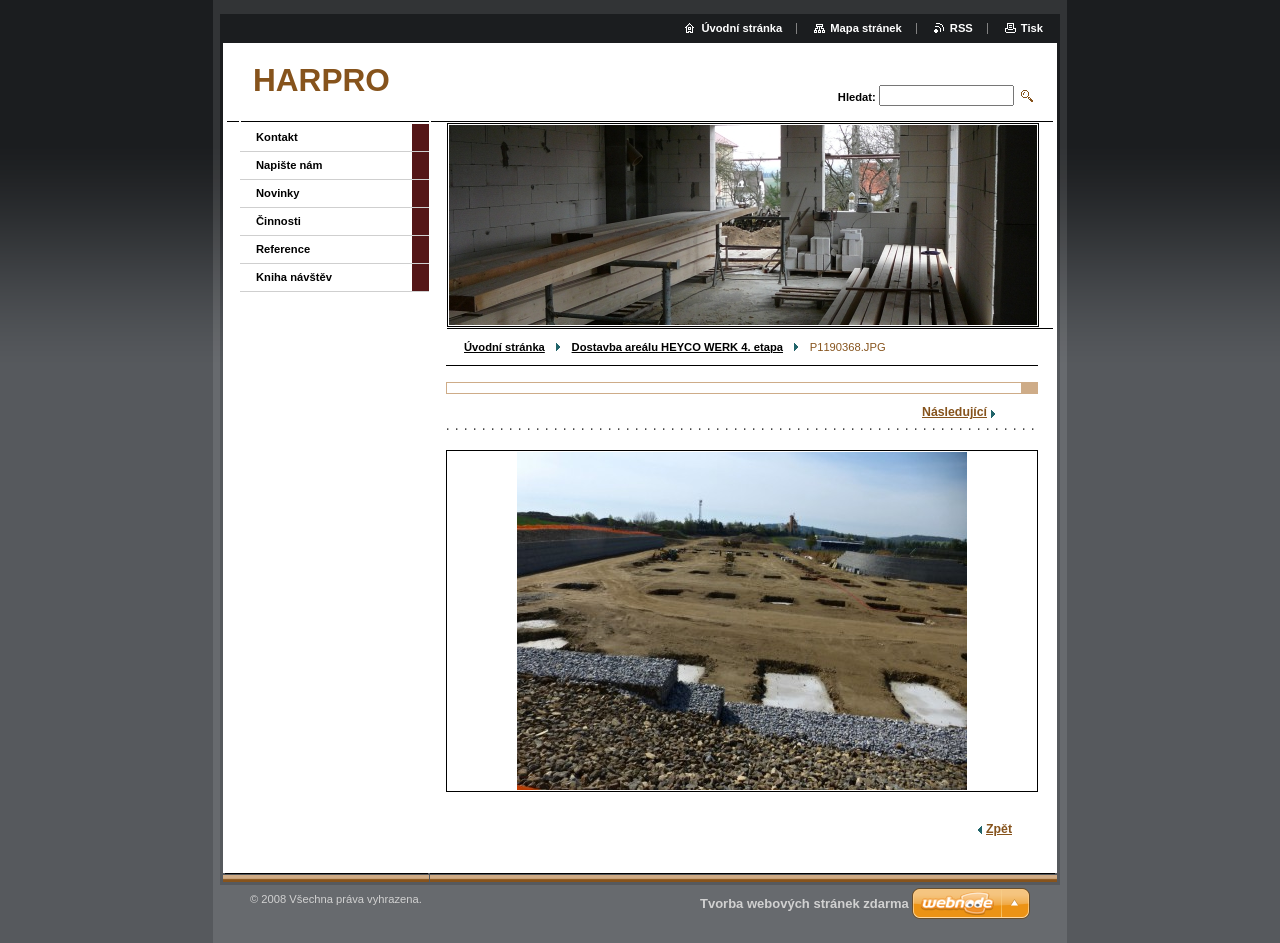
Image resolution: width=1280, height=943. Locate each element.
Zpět (999, 829)
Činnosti (278, 221)
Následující (954, 412)
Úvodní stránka (504, 347)
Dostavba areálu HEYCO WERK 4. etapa (677, 347)
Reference (283, 249)
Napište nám (289, 165)
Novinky (278, 193)
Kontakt (277, 137)
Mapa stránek (866, 28)
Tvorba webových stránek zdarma (804, 903)
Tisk (1032, 28)
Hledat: (857, 97)
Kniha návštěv (294, 277)
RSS (961, 28)
